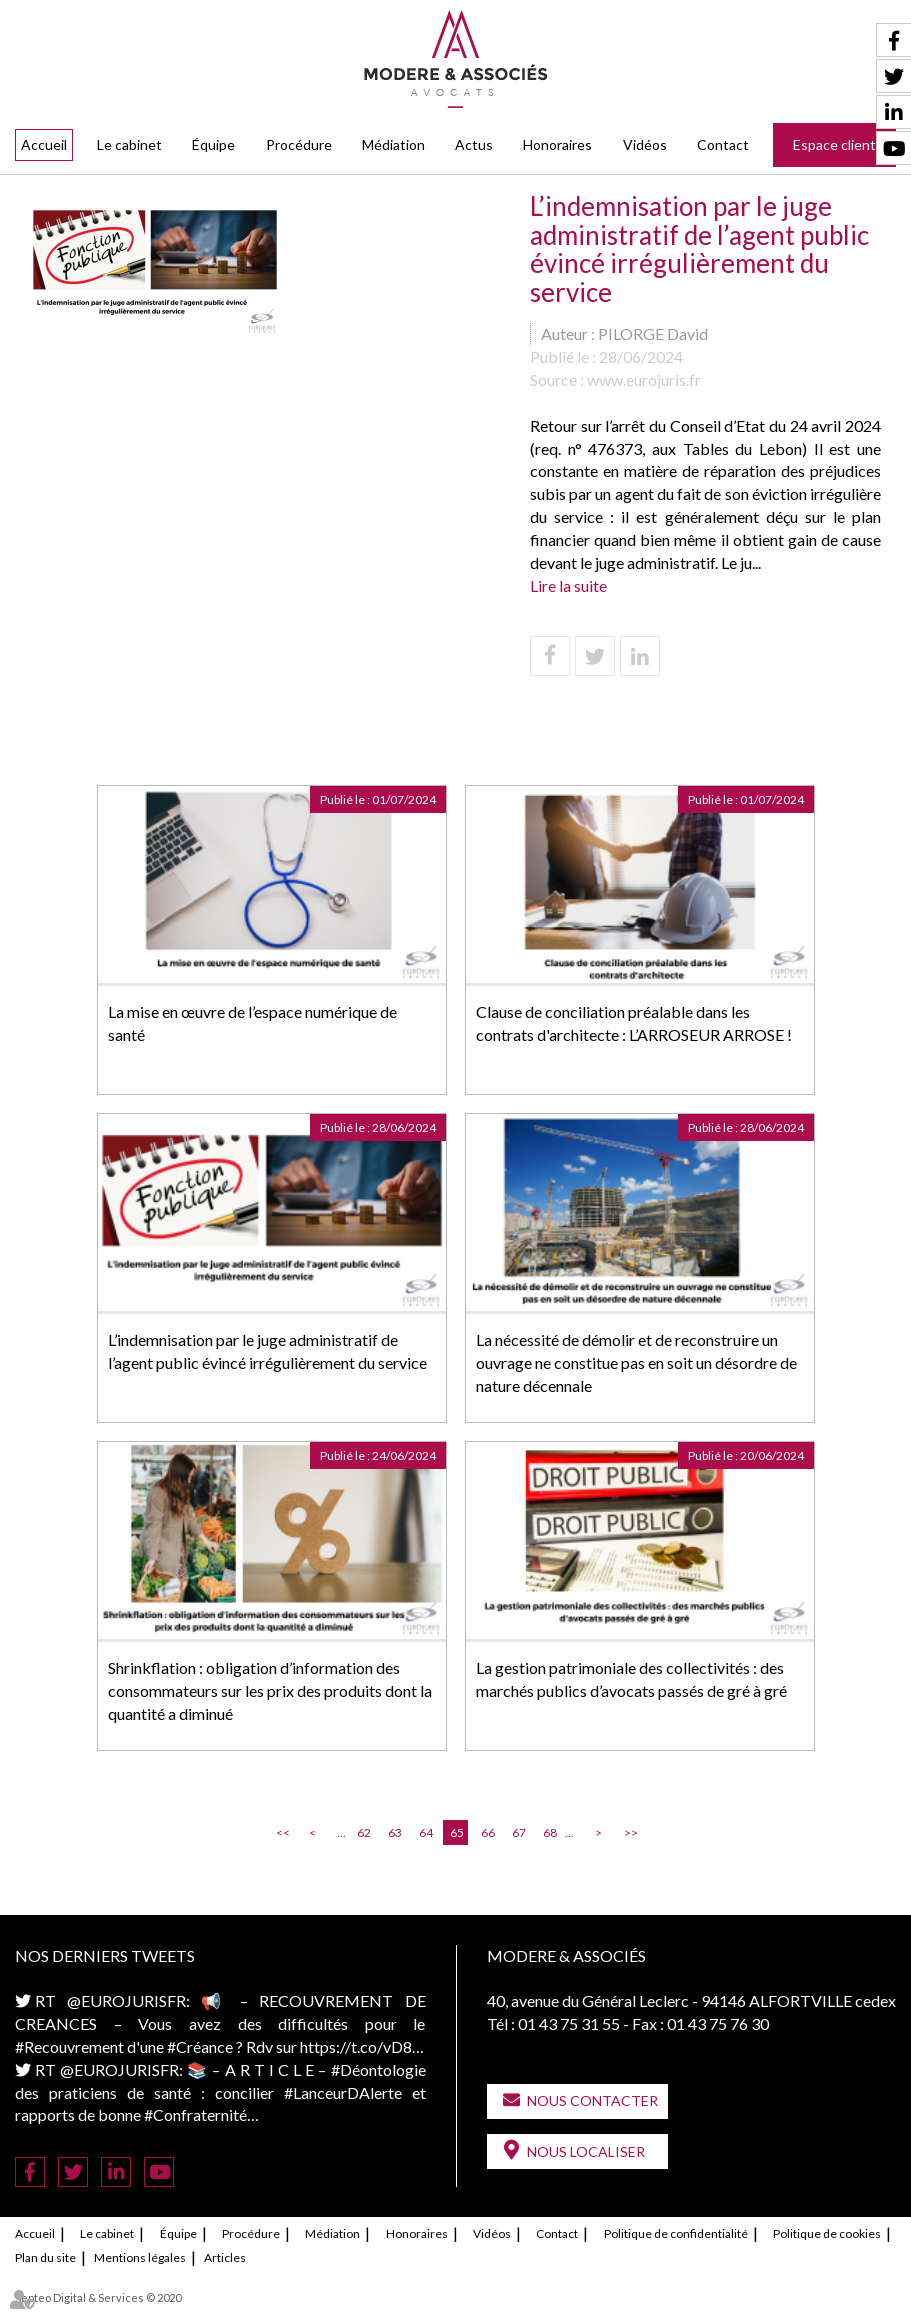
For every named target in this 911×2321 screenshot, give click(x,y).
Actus (474, 144)
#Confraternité (195, 2114)
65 (457, 1832)
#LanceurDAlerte (343, 2092)
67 (519, 1832)
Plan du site (45, 2257)
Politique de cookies (827, 2233)
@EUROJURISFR (126, 2000)
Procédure (299, 144)
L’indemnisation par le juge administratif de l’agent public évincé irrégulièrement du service (267, 1351)
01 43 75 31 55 (569, 2023)
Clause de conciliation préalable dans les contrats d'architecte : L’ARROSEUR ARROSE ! (634, 1023)
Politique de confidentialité (676, 2233)
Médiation (393, 144)
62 (364, 1832)
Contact (723, 144)
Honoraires (557, 144)
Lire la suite (568, 585)
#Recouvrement (69, 2046)
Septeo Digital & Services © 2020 (98, 2297)
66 (488, 1832)
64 (426, 1832)
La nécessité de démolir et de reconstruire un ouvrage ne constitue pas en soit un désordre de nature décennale (636, 1362)
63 (395, 1832)
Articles (225, 2257)
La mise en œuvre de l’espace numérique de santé (252, 1023)
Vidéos (645, 144)
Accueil (44, 144)
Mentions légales (140, 2257)
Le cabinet (129, 144)
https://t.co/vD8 (356, 2046)
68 (550, 1832)
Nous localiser (586, 2151)
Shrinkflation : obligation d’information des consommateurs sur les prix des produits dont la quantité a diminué (270, 1690)
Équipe (213, 144)
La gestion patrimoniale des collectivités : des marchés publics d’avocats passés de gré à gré (631, 1679)
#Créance (200, 2046)
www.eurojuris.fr (644, 379)
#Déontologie (378, 2069)
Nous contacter (592, 2100)
